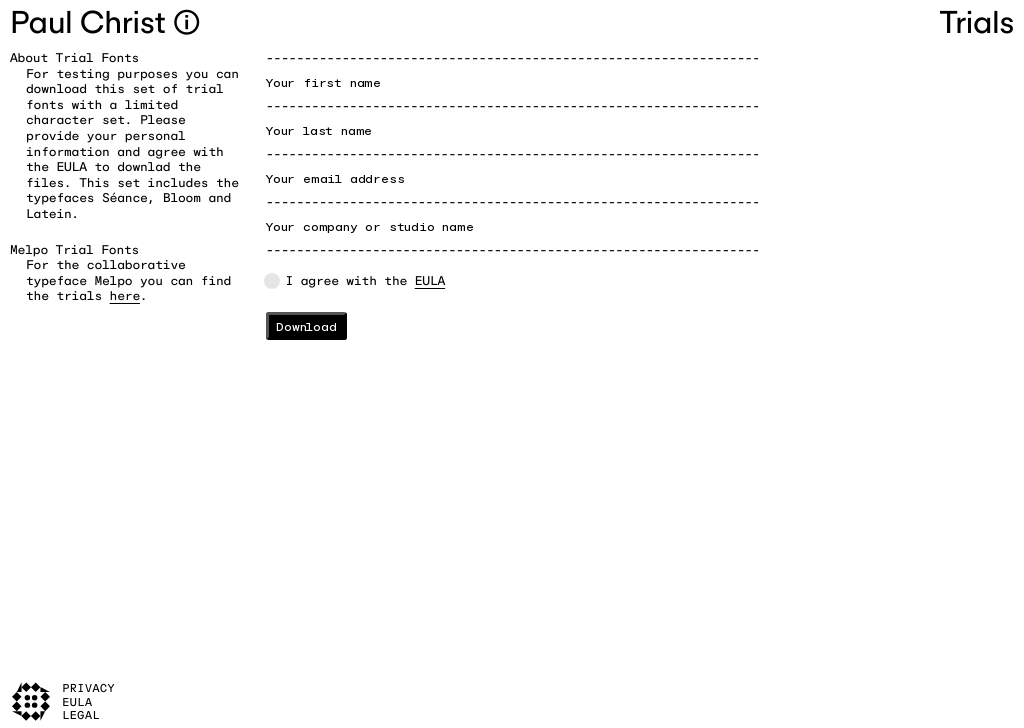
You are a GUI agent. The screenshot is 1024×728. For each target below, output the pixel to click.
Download (306, 326)
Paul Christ (91, 22)
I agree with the (366, 280)
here (125, 295)
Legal (81, 715)
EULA (430, 280)
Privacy (88, 688)
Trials (977, 22)
